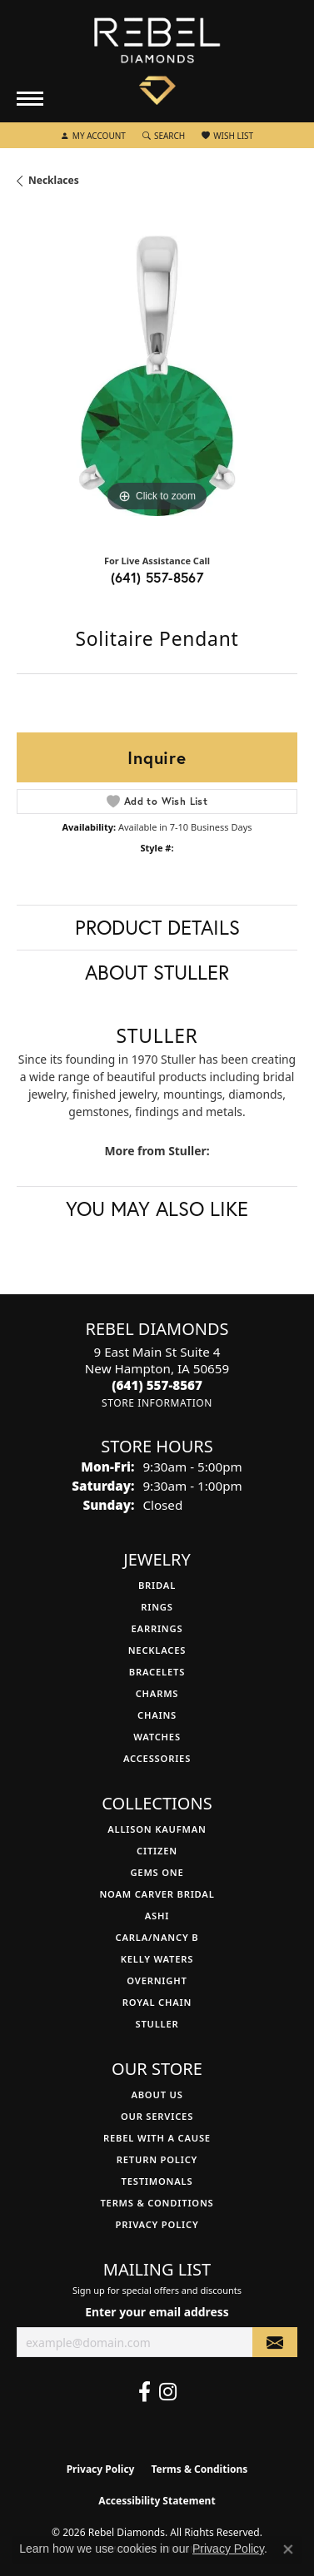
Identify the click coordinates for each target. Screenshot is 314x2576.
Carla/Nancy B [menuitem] (157, 1937)
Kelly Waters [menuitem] (157, 1959)
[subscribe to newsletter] (274, 2342)
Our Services (157, 2116)
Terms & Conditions (156, 2202)
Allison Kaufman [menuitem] (157, 1829)
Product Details (157, 927)
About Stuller (157, 972)
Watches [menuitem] (157, 1736)
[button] (93, 135)
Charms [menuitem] (157, 1693)
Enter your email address (157, 2312)
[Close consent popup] (288, 2549)
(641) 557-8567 (157, 577)
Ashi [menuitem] (157, 1915)
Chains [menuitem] (157, 1715)
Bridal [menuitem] (157, 1585)
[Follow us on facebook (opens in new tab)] (144, 2392)
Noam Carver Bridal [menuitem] (156, 1894)
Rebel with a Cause (157, 2138)
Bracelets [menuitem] (157, 1671)
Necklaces (53, 180)
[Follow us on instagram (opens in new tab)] (168, 2392)
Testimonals (157, 2181)
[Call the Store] (157, 1385)
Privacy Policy (157, 2224)
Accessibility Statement (156, 2501)
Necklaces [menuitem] (157, 1650)
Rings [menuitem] (156, 1607)
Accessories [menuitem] (157, 1758)
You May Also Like (157, 1208)
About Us (156, 2094)
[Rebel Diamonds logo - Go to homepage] (157, 62)
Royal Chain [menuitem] (157, 2002)
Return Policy (157, 2159)
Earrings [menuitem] (157, 1628)
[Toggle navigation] (30, 98)
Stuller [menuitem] (156, 2024)
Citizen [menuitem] (157, 1850)
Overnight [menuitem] (157, 1980)
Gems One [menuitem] (156, 1872)
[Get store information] (157, 1403)
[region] (157, 376)
